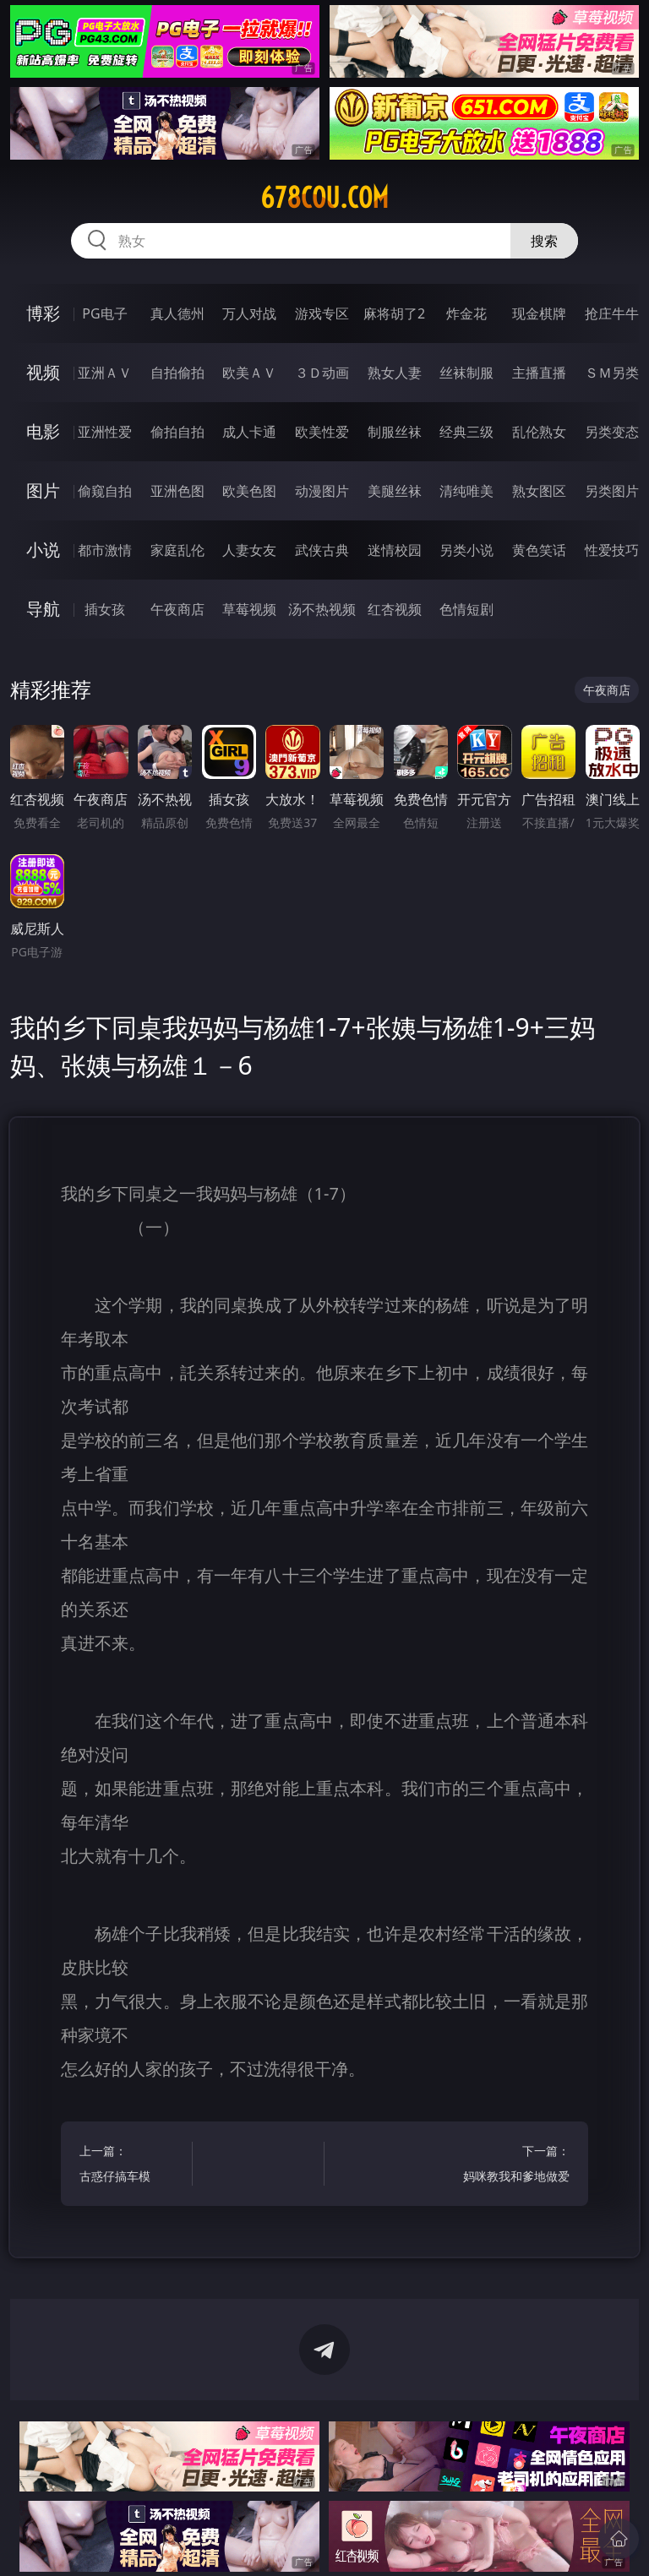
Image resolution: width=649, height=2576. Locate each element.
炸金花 (466, 313)
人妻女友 (249, 550)
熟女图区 (539, 491)
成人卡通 (249, 431)
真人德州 (177, 313)
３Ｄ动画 (322, 372)
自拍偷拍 (177, 372)
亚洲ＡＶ (105, 372)
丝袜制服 (466, 372)
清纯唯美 (466, 491)
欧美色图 (249, 491)
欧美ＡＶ (249, 372)
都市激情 (105, 550)
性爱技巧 (612, 550)
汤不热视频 (322, 609)
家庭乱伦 (177, 550)
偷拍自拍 (177, 431)
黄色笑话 (539, 550)
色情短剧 (466, 609)
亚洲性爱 (105, 431)
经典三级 (466, 431)
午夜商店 (177, 609)
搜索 (544, 240)
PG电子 (104, 313)
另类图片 (612, 491)
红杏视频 (395, 609)
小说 (43, 549)
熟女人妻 (395, 372)
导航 (43, 608)
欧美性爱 (322, 431)
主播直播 (539, 372)
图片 (43, 490)
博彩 (43, 313)
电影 (43, 431)
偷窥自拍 (105, 491)
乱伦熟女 (539, 431)
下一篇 (516, 2166)
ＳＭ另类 (612, 372)
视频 (43, 372)
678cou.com (324, 198)
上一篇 (133, 2166)
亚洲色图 (177, 491)
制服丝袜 (395, 431)
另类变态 (612, 431)
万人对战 (249, 313)
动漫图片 (322, 491)
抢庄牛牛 (612, 313)
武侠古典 (322, 550)
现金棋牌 (539, 313)
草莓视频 (249, 609)
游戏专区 (322, 313)
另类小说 (466, 550)
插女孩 (105, 609)
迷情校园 (395, 550)
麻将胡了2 (394, 313)
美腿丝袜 (395, 491)
